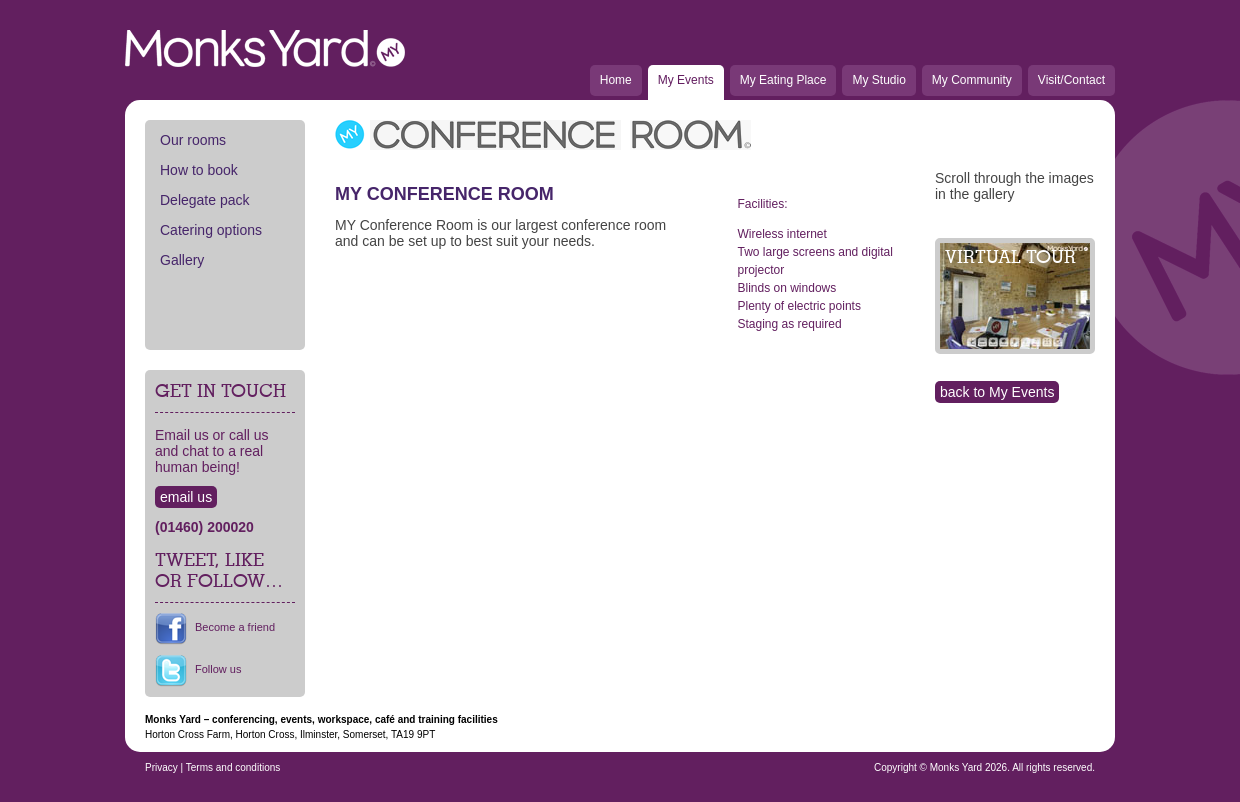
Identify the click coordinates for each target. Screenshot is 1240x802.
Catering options (211, 230)
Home (616, 80)
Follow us (218, 669)
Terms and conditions (233, 767)
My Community (972, 80)
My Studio (878, 80)
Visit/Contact (1071, 80)
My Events (686, 80)
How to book (199, 170)
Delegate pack (205, 200)
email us (186, 497)
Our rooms (193, 140)
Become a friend (235, 627)
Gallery (182, 260)
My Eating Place (783, 80)
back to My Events (997, 392)
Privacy (161, 767)
